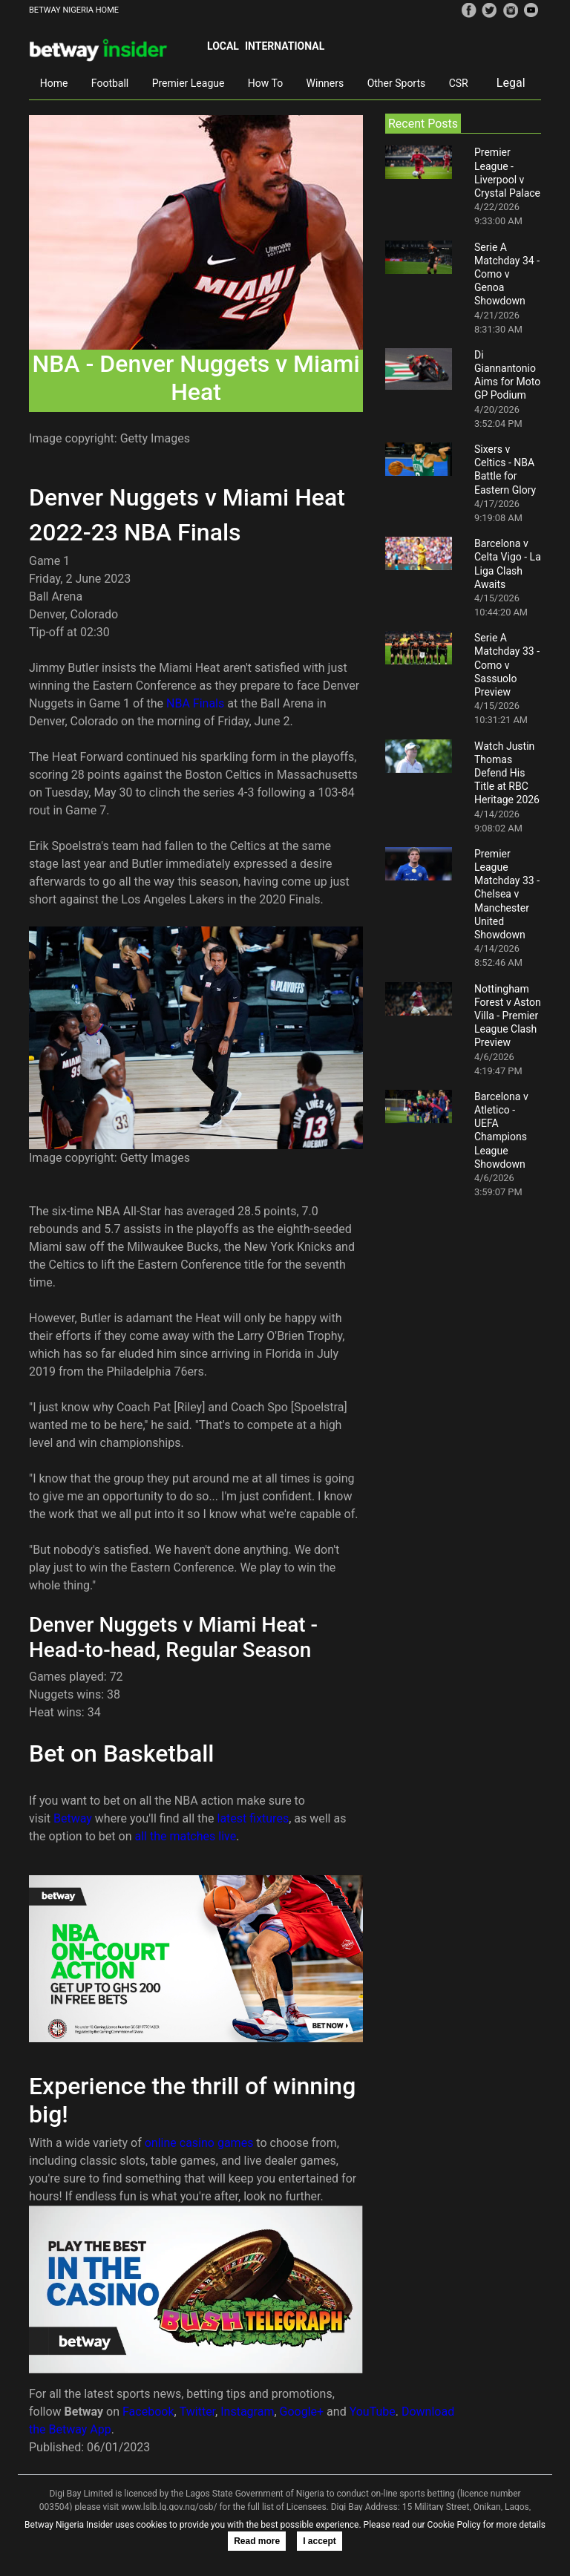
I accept (319, 2541)
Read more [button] (257, 2541)
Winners (325, 83)
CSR (458, 83)
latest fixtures (253, 1818)
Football (109, 83)
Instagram (247, 2412)
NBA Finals (195, 703)
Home (54, 83)
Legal (511, 83)
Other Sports (396, 83)
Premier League (188, 83)
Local (223, 46)
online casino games (199, 2143)
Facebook (148, 2412)
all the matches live (185, 1836)
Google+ (302, 2412)
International (284, 46)
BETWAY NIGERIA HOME (74, 10)
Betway (72, 1818)
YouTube (373, 2412)
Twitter (197, 2412)
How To (265, 83)
